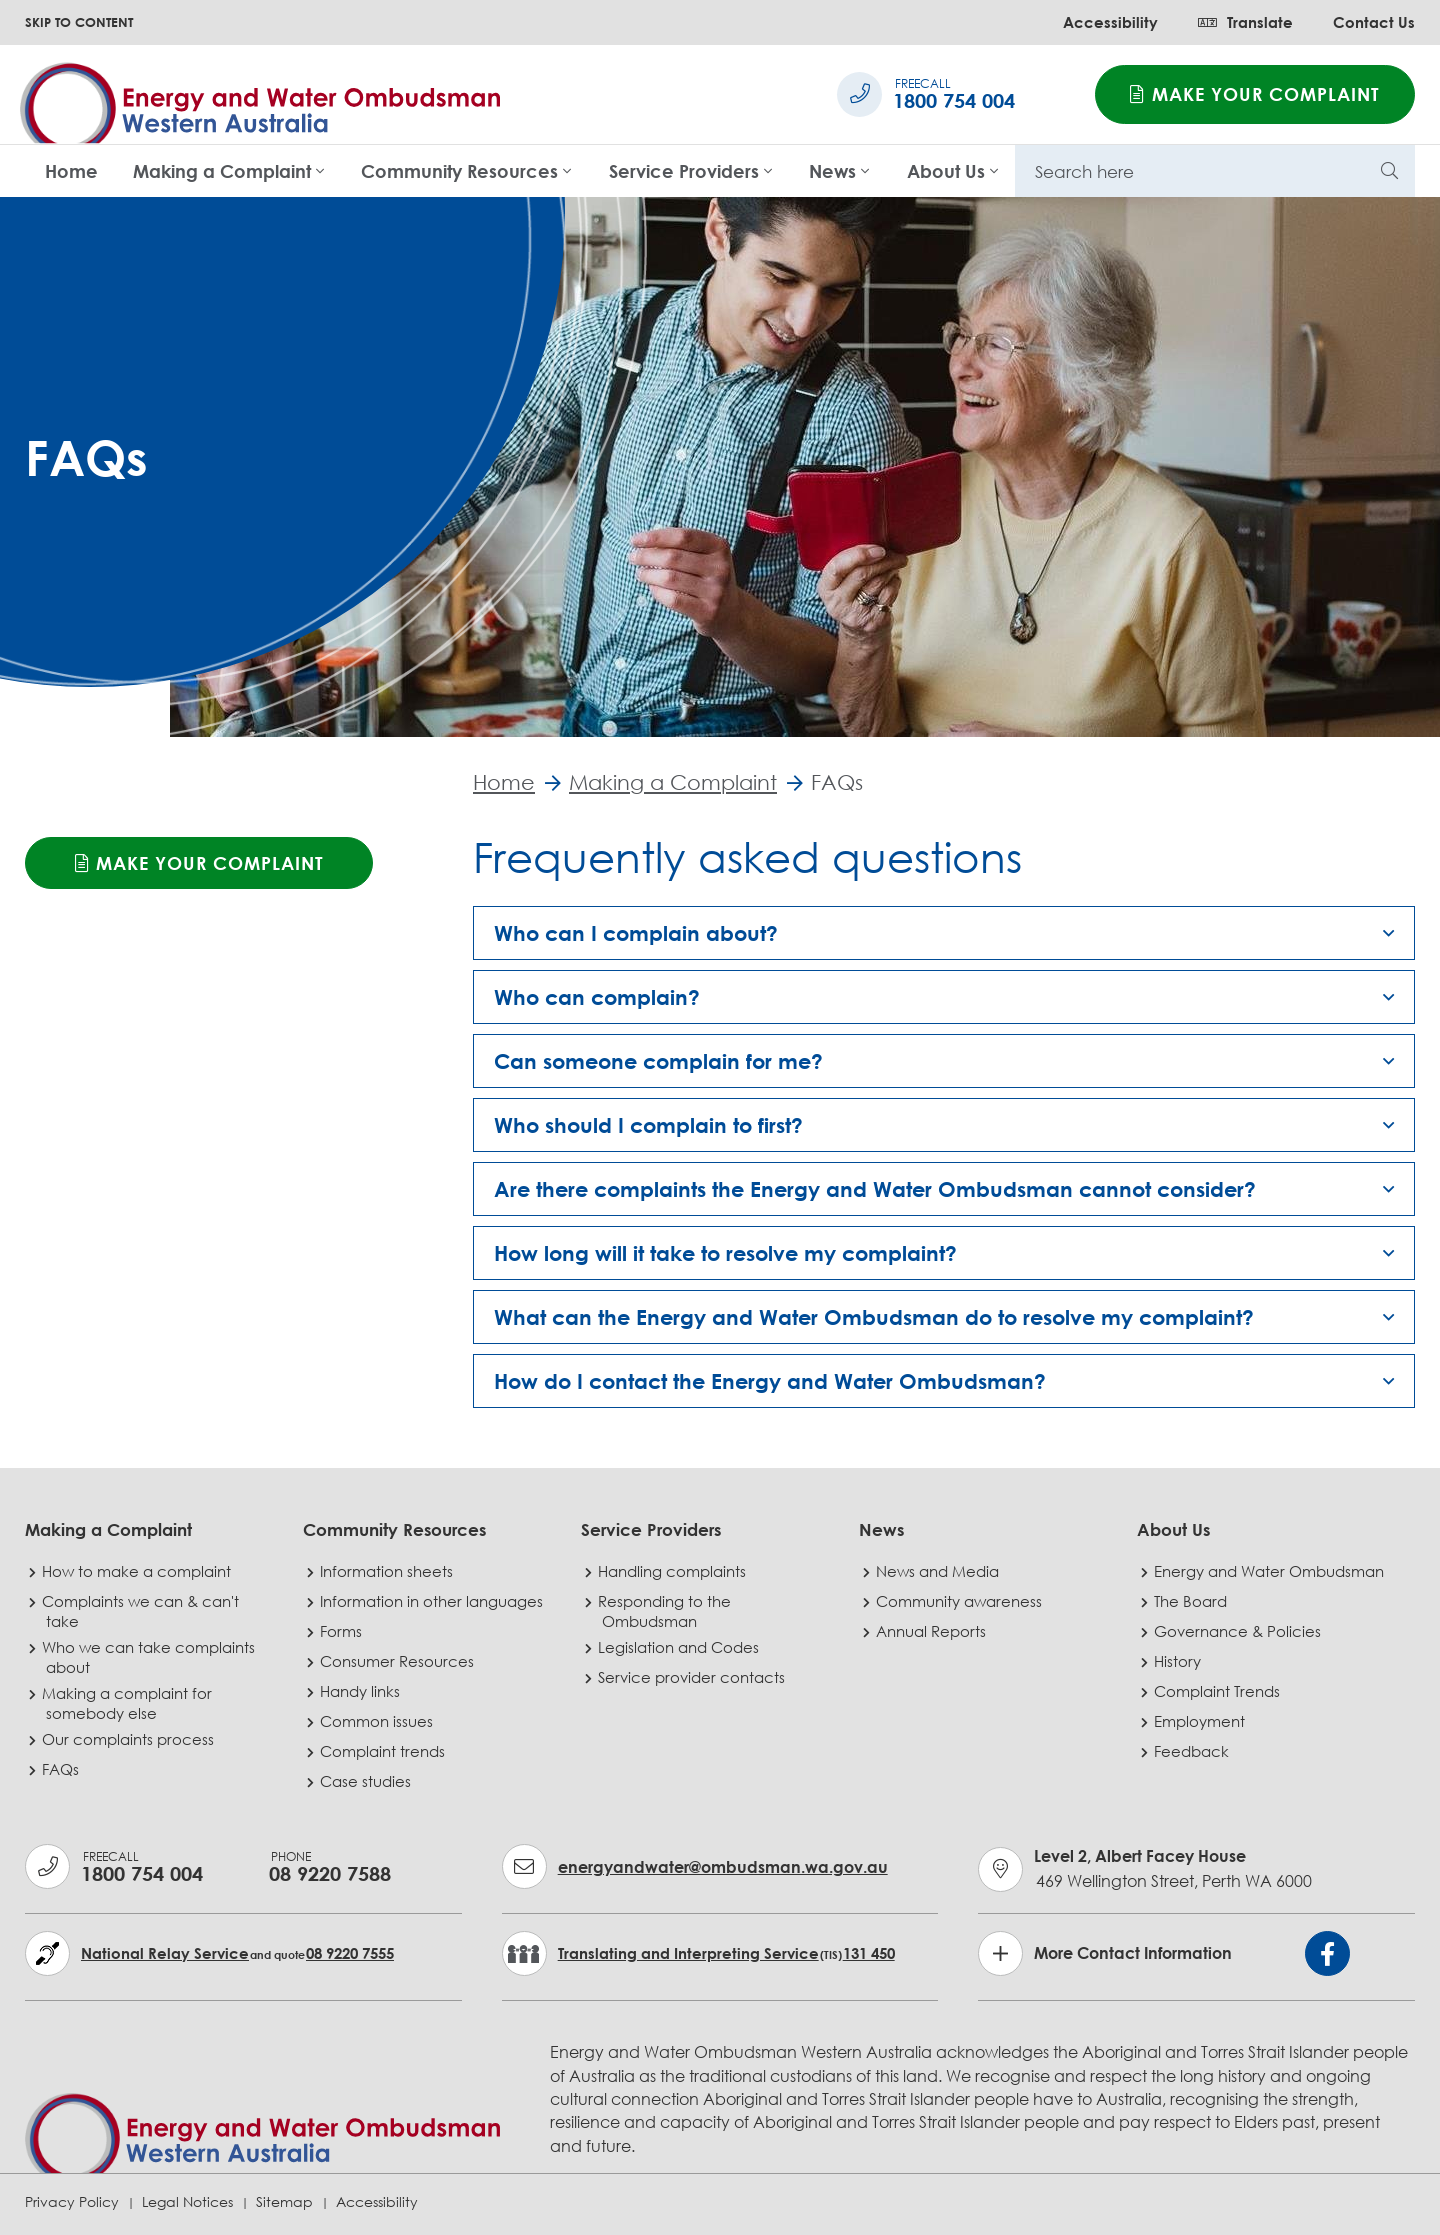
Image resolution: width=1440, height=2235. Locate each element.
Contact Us (1374, 22)
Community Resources (459, 171)
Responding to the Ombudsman (666, 1611)
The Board (1192, 1601)
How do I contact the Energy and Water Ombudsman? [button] (770, 1382)
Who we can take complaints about (150, 1657)
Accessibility (1110, 22)
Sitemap (284, 2201)
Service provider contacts (693, 1677)
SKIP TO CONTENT (79, 22)
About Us (946, 171)
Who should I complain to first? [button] (648, 1126)
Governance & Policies (1239, 1631)
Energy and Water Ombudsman (1271, 1571)
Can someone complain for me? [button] (658, 1062)
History (1179, 1661)
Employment (1201, 1721)
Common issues (378, 1721)
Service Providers (684, 171)
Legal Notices (187, 2201)
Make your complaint (1255, 94)
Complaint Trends (1219, 1691)
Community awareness (961, 1601)
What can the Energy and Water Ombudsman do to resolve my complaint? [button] (874, 1318)
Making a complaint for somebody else (129, 1703)
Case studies (367, 1781)
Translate (1245, 22)
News (832, 171)
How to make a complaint (138, 1571)
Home (71, 171)
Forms (343, 1631)
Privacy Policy (72, 2201)
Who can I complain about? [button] (636, 934)
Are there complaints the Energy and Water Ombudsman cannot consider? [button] (875, 1190)
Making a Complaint (222, 171)
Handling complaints (674, 1571)
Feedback (1193, 1751)
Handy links (362, 1691)
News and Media (939, 1571)
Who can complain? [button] (597, 998)
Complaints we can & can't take (142, 1611)
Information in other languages (433, 1601)
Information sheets (388, 1571)
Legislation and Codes (680, 1647)
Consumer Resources (399, 1661)
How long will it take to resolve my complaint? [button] (725, 1254)
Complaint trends (384, 1751)
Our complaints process (130, 1739)
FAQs (62, 1769)
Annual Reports (933, 1631)
